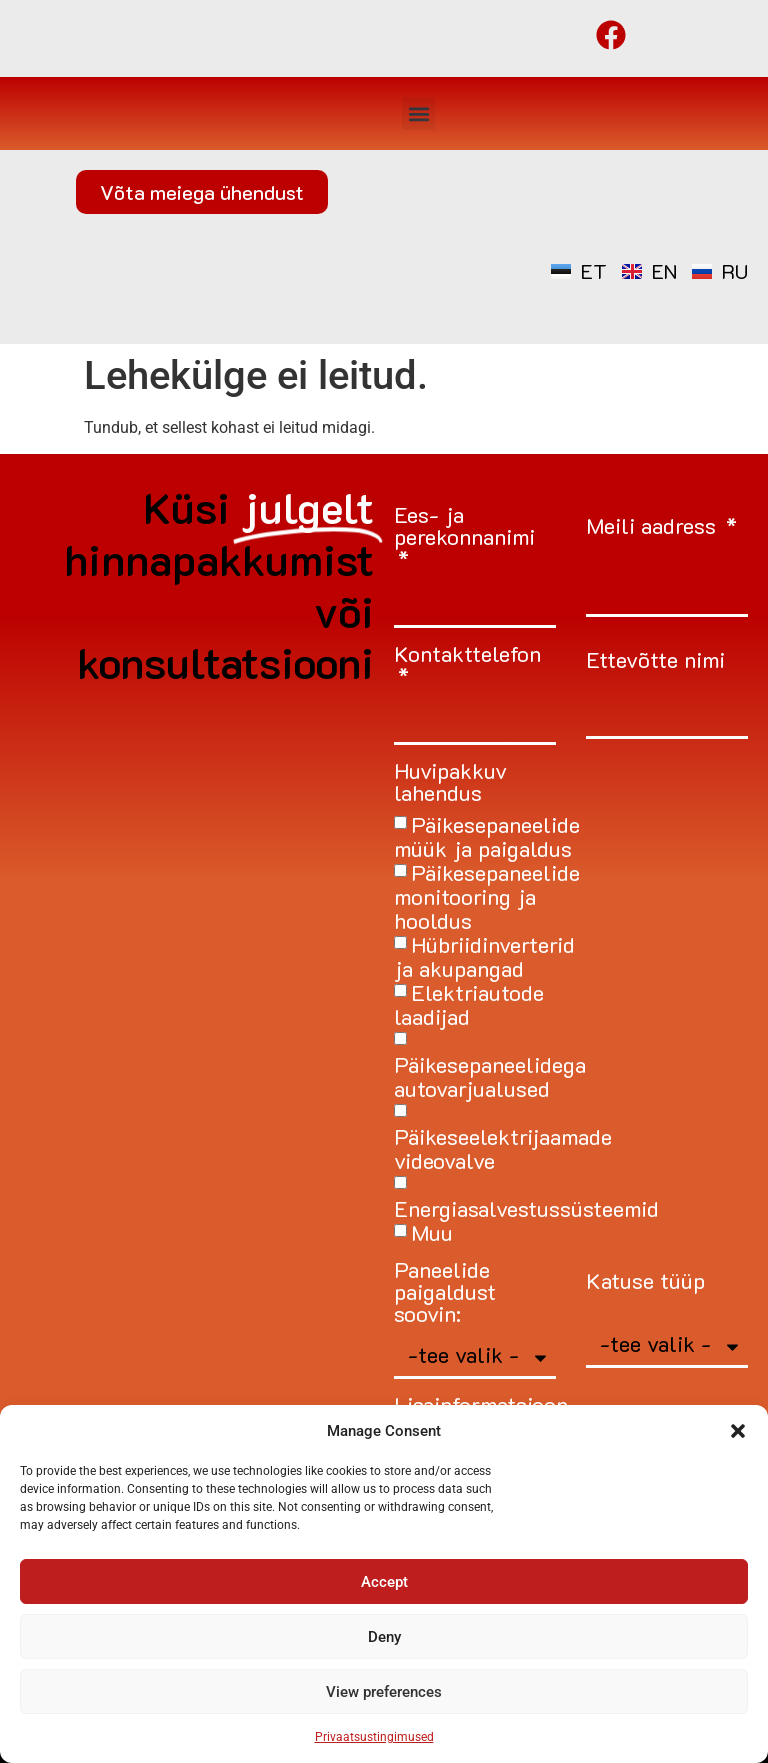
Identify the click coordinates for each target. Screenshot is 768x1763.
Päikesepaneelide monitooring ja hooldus (487, 896)
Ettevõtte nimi (655, 661)
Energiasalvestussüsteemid (526, 1208)
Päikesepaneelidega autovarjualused (490, 1076)
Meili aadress (654, 527)
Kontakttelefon (467, 655)
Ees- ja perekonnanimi (464, 527)
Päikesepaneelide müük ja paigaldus (487, 836)
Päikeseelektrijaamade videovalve (503, 1148)
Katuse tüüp (645, 1282)
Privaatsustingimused (374, 1737)
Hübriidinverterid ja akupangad (484, 956)
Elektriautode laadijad (469, 1004)
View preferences (384, 1692)
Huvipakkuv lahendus (450, 783)
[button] (738, 1431)
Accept (384, 1582)
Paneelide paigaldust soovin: (445, 1293)
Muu (432, 1232)
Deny (384, 1637)
